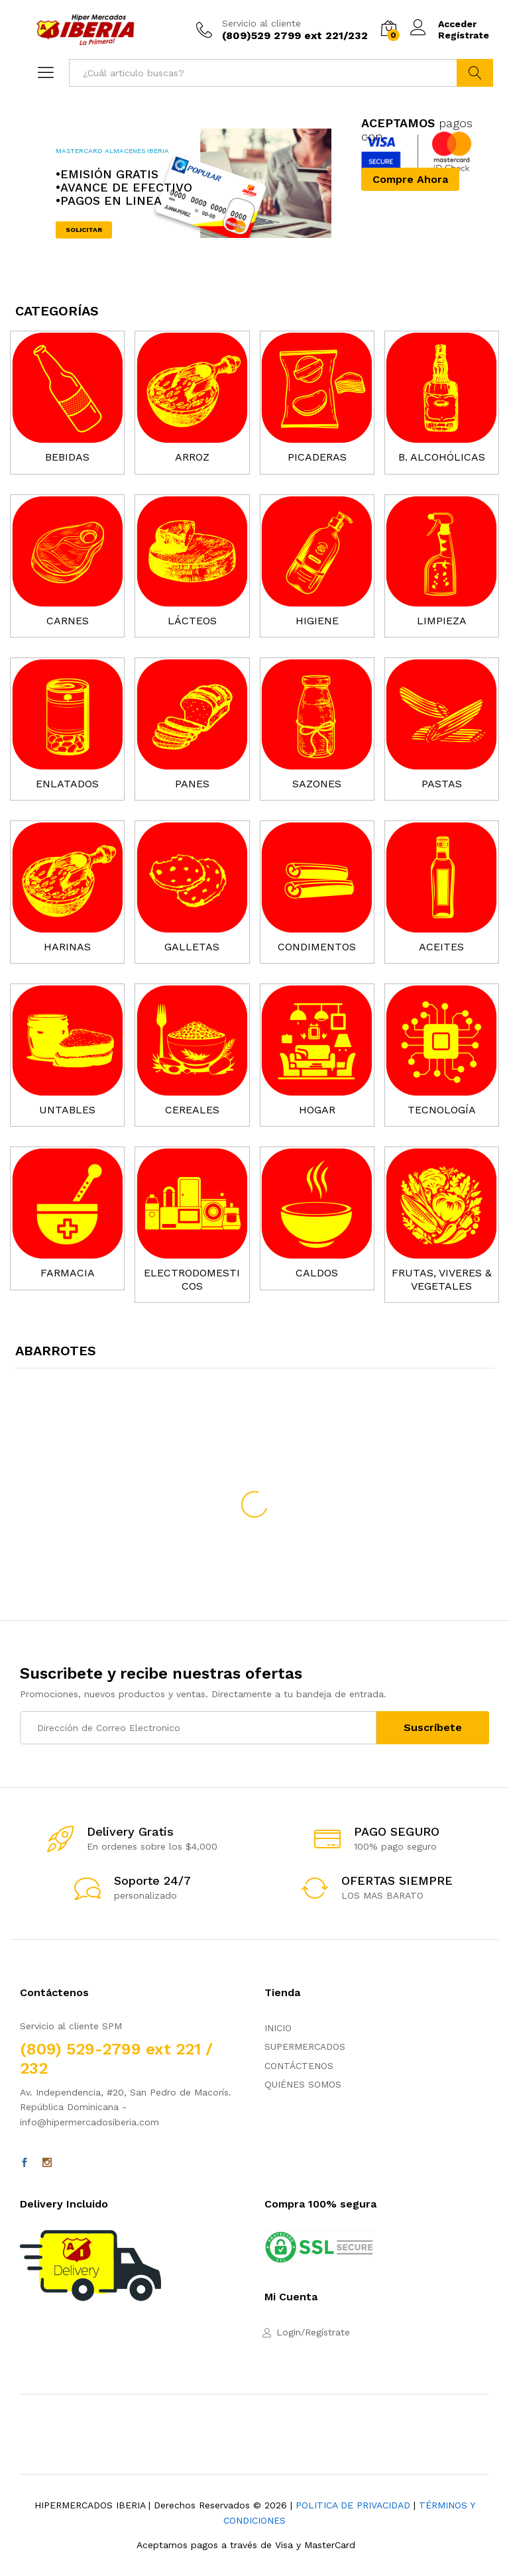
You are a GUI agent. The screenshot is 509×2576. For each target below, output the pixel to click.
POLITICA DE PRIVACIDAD (353, 2505)
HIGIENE (317, 620)
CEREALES (192, 1109)
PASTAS (442, 783)
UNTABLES (67, 1109)
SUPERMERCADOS (304, 2046)
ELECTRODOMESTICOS (192, 1279)
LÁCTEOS (192, 620)
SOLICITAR (84, 229)
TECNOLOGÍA (442, 1109)
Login (288, 2332)
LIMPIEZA (442, 620)
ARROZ (192, 457)
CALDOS (317, 1272)
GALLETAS (191, 946)
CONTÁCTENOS (298, 2065)
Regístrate (463, 35)
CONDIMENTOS (317, 946)
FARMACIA (67, 1272)
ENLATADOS (67, 783)
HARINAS (67, 946)
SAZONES (316, 783)
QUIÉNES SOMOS (302, 2084)
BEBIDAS (67, 457)
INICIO (278, 2028)
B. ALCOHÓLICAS (441, 457)
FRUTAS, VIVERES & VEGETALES (442, 1279)
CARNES (67, 620)
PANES (192, 783)
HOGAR (317, 1109)
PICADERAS (317, 457)
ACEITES (441, 946)
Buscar (475, 73)
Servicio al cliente (261, 23)
